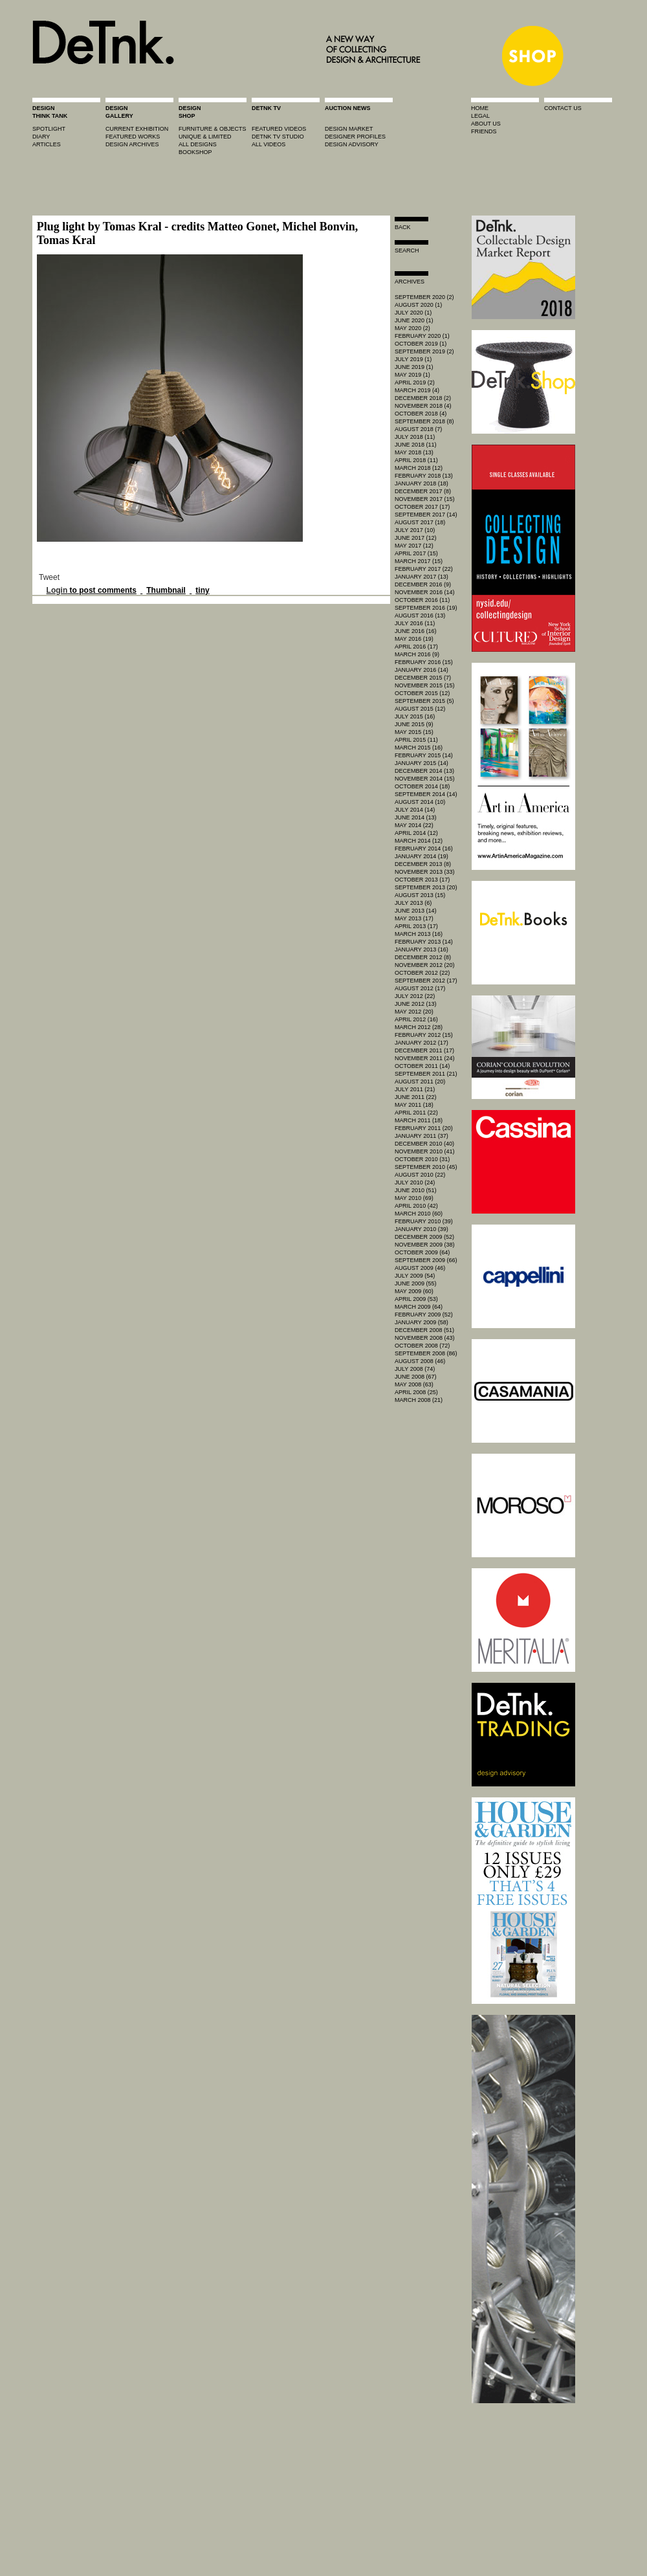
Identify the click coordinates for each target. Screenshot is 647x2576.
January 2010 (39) (421, 1229)
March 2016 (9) (417, 654)
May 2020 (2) (412, 328)
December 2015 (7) (423, 677)
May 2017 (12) (414, 545)
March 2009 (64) (419, 1307)
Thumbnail (166, 590)
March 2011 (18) (419, 1120)
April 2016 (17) (416, 646)
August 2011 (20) (420, 1081)
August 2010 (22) (420, 1174)
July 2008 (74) (415, 1369)
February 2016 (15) (424, 662)
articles (46, 144)
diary (41, 136)
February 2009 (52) (424, 1314)
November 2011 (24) (425, 1058)
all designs (198, 144)
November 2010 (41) (425, 1151)
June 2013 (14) (416, 910)
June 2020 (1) (414, 320)
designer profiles (355, 136)
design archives (132, 144)
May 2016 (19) (414, 639)
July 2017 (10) (415, 530)
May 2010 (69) (414, 1198)
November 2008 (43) (425, 1338)
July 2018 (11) (415, 437)
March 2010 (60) (419, 1213)
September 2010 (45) (426, 1167)
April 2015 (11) (416, 740)
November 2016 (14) (425, 592)
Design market (349, 129)
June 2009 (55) (416, 1283)
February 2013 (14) (424, 941)
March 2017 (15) (419, 561)
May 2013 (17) (414, 918)
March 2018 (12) (419, 468)
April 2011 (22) (416, 1112)
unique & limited (205, 136)
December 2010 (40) (424, 1143)
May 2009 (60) (414, 1291)
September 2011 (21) (426, 1074)
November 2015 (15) (425, 685)
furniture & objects (213, 129)
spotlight (48, 129)
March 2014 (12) (419, 841)
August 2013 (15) (420, 895)
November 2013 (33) (425, 872)
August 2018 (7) (418, 429)
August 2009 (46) (420, 1268)
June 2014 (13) (416, 817)
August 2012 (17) (420, 988)
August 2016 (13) (420, 615)
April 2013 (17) (416, 926)
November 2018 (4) (423, 406)
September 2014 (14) (426, 794)
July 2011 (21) (415, 1089)
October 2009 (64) (422, 1252)
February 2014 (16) (424, 848)
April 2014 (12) (416, 833)
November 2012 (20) (425, 965)
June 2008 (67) (416, 1376)
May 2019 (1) (412, 375)
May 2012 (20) (414, 1011)
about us (486, 123)
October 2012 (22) (422, 973)
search (407, 250)
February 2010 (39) (424, 1221)
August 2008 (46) (420, 1361)
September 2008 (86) (426, 1353)
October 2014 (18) (422, 786)
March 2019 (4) (417, 390)
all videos (268, 144)
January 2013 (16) (421, 949)
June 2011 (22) (416, 1097)
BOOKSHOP (195, 152)
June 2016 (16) (416, 631)
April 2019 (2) (415, 382)
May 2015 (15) (414, 732)
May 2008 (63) (414, 1384)
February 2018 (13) (424, 475)
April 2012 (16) (416, 1019)
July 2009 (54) (415, 1275)
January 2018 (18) (421, 483)
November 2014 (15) (425, 778)
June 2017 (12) (416, 538)
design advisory (351, 144)
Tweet (49, 577)
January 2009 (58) (421, 1322)
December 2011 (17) (424, 1050)
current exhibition (136, 129)
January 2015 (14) (421, 763)
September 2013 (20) (426, 887)
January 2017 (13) (421, 576)
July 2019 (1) (413, 359)
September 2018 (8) (424, 421)
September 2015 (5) (424, 701)
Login (57, 590)
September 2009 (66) (426, 1260)
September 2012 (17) (426, 980)
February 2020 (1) (422, 336)
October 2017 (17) (422, 507)
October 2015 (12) (422, 693)
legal (480, 116)
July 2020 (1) (413, 312)
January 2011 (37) (421, 1136)
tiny (202, 590)
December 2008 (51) (424, 1330)
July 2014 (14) (415, 809)
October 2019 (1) (420, 343)
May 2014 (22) (414, 825)
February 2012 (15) (424, 1035)
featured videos (279, 129)
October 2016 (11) (422, 600)
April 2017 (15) (416, 553)
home (479, 108)
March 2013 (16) (419, 934)
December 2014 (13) (424, 771)
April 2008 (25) (416, 1392)
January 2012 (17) (421, 1042)
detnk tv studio (278, 136)
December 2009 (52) (424, 1237)
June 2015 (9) (414, 724)
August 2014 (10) (420, 802)
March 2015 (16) (419, 747)
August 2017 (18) (420, 522)
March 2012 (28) (419, 1027)
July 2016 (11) (415, 623)
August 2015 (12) (420, 708)
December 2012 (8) (423, 957)
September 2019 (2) (424, 351)
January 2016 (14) (421, 670)
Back (403, 227)
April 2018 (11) (416, 460)
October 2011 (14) (422, 1066)
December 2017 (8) (423, 491)
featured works (132, 136)
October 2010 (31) (422, 1159)
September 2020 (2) (424, 297)
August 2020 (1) (418, 305)
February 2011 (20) (424, 1128)
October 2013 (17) (422, 879)
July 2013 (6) (413, 903)
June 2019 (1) (414, 367)
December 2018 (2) (423, 398)
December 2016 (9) (423, 584)
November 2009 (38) (425, 1244)
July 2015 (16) (415, 716)
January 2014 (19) (421, 856)
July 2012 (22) (415, 996)
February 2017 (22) (424, 569)
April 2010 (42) (416, 1206)
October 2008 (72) (422, 1345)
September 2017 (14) (426, 514)
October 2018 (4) (420, 413)
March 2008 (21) (419, 1400)
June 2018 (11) (416, 444)
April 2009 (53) (416, 1299)
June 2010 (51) (416, 1190)
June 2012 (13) (416, 1004)
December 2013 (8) (423, 864)
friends (484, 131)
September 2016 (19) (426, 608)
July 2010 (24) (415, 1182)
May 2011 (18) (414, 1105)
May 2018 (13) (414, 452)
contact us (563, 108)
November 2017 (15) (425, 499)
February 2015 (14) (424, 755)
